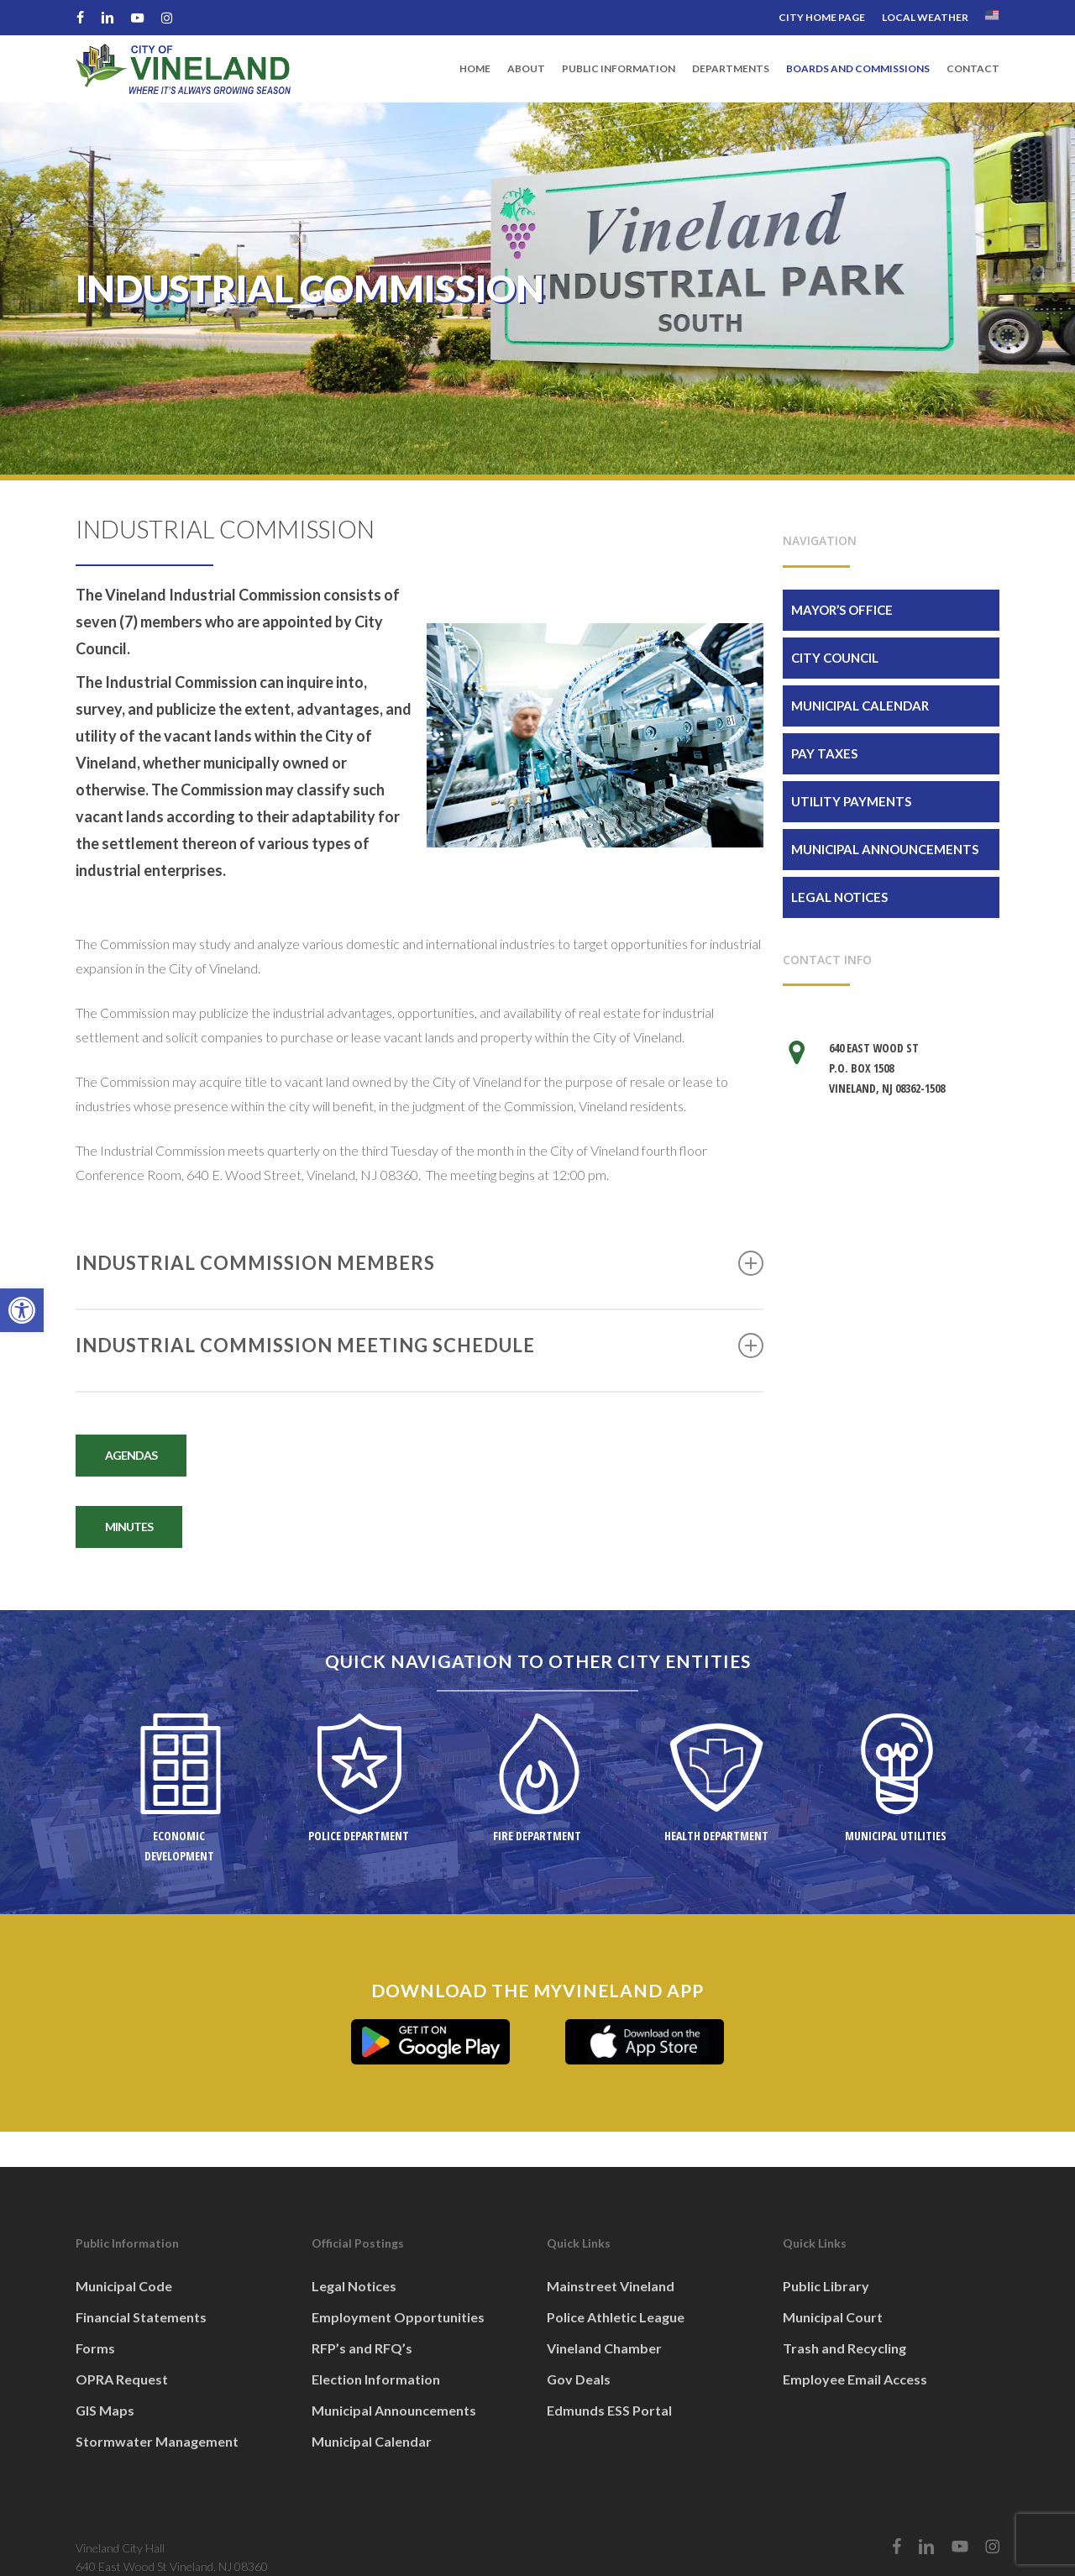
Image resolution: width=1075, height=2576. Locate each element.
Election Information (376, 2379)
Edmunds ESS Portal (609, 2410)
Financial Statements (141, 2317)
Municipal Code (124, 2286)
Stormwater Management (157, 2441)
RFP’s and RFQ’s (362, 2348)
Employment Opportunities (398, 2317)
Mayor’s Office (842, 609)
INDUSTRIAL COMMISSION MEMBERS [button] (419, 1263)
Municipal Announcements (884, 849)
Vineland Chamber (604, 2348)
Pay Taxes (824, 753)
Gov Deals (579, 2379)
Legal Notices (839, 897)
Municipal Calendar (860, 705)
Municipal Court (833, 2317)
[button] (22, 1310)
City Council (834, 657)
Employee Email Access (855, 2379)
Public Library (826, 2286)
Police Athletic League (615, 2317)
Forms (95, 2348)
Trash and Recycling (844, 2348)
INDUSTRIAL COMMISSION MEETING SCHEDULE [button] (419, 1345)
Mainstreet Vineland (610, 2286)
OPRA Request (122, 2379)
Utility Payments (851, 801)
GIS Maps (105, 2410)
